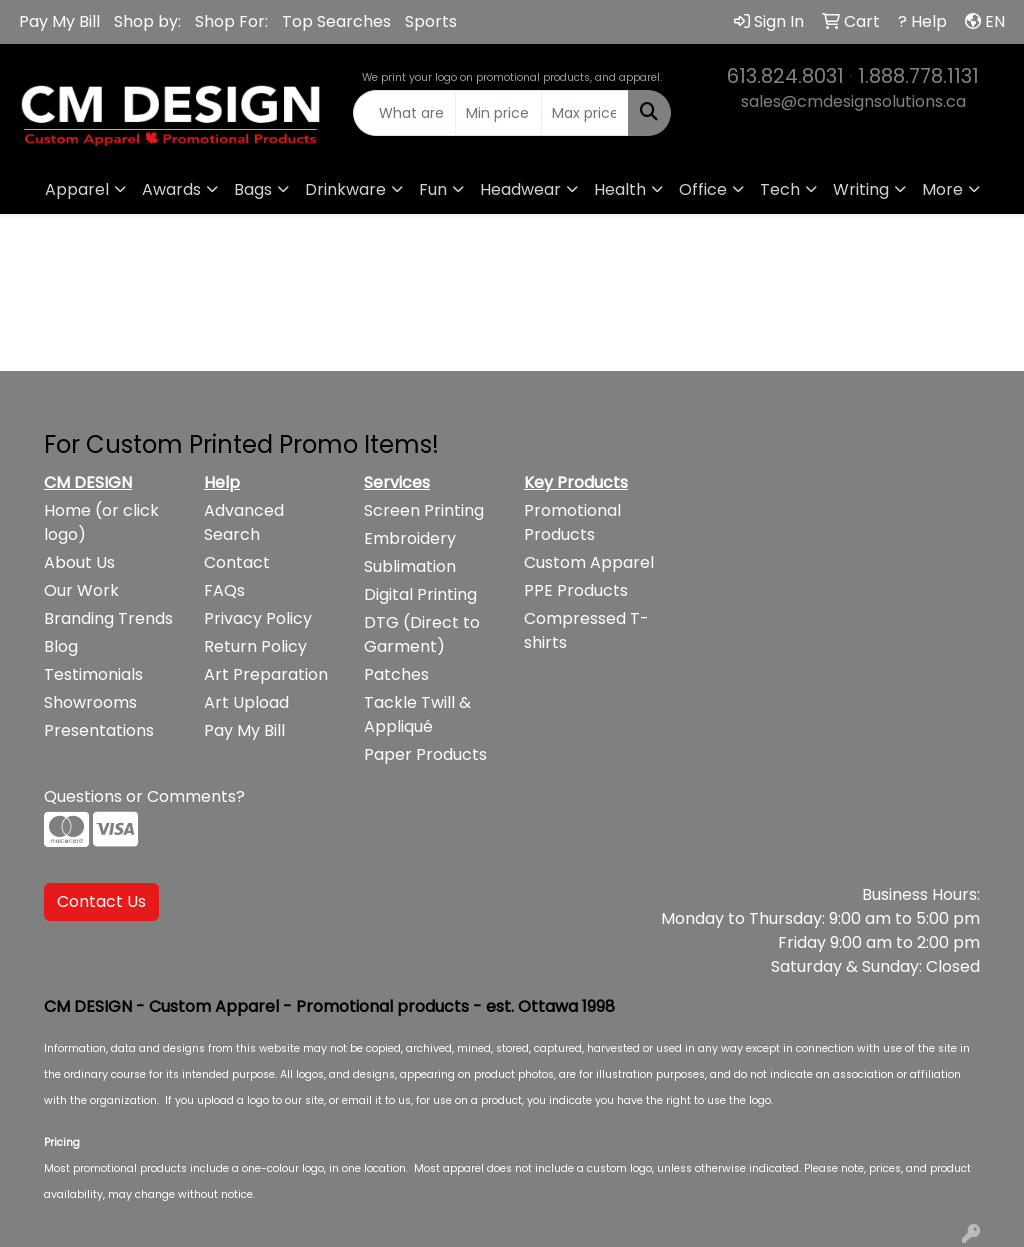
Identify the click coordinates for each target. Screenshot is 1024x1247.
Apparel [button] (77, 189)
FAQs (224, 590)
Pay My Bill (59, 21)
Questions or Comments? (144, 796)
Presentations (99, 730)
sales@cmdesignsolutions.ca (853, 101)
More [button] (942, 189)
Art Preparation (266, 674)
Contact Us (101, 901)
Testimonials (93, 674)
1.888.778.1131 (918, 76)
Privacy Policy (258, 618)
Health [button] (620, 189)
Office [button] (703, 189)
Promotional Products (572, 522)
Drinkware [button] (345, 189)
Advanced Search (244, 522)
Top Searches (336, 21)
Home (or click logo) (101, 522)
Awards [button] (171, 189)
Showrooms (90, 702)
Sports (431, 21)
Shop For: (231, 21)
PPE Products (576, 590)
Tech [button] (780, 189)
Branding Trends (108, 618)
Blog (61, 646)
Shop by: (147, 21)
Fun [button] (433, 189)
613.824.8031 (785, 76)
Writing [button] (861, 189)
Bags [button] (253, 189)
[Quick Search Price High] (584, 113)
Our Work (81, 590)
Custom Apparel (589, 562)
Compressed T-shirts (586, 630)
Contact (237, 562)
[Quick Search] (404, 113)
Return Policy (255, 646)
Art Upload (246, 702)
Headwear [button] (520, 189)
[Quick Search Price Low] (498, 113)
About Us (79, 562)
